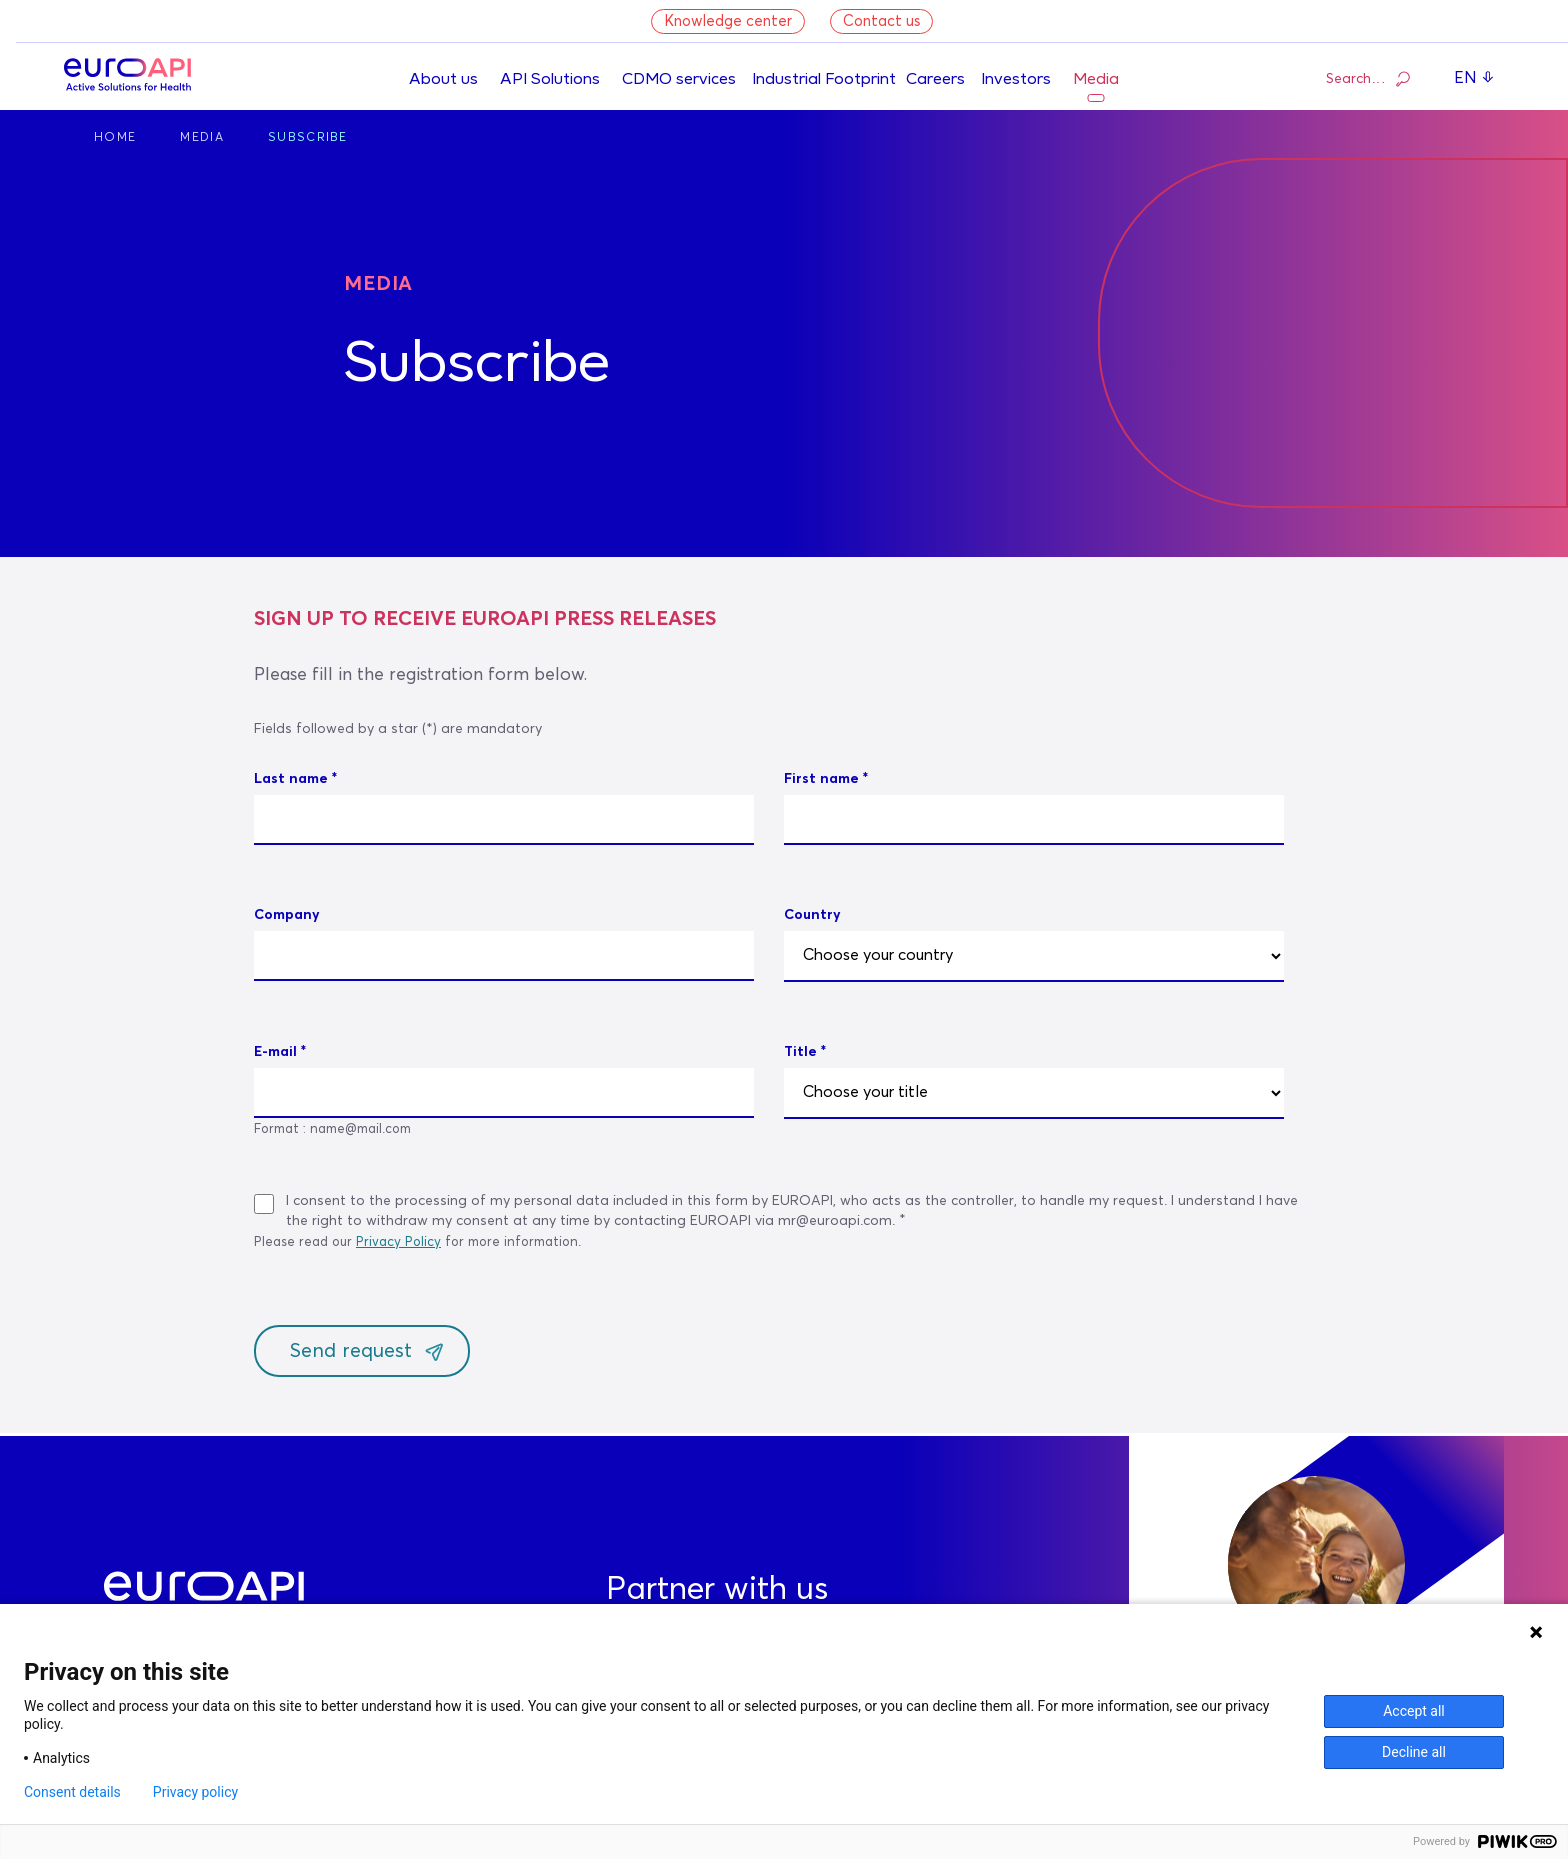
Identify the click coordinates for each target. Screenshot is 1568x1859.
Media (1096, 80)
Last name (291, 779)
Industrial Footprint (824, 80)
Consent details (72, 1792)
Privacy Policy (398, 1242)
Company (287, 915)
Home (115, 138)
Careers (935, 80)
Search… (1368, 78)
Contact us (881, 21)
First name (821, 779)
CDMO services (679, 80)
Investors (1016, 80)
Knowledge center (728, 21)
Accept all (1414, 1711)
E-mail (275, 1052)
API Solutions (550, 80)
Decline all (1414, 1752)
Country (812, 915)
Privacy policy (195, 1792)
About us (443, 80)
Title (800, 1052)
